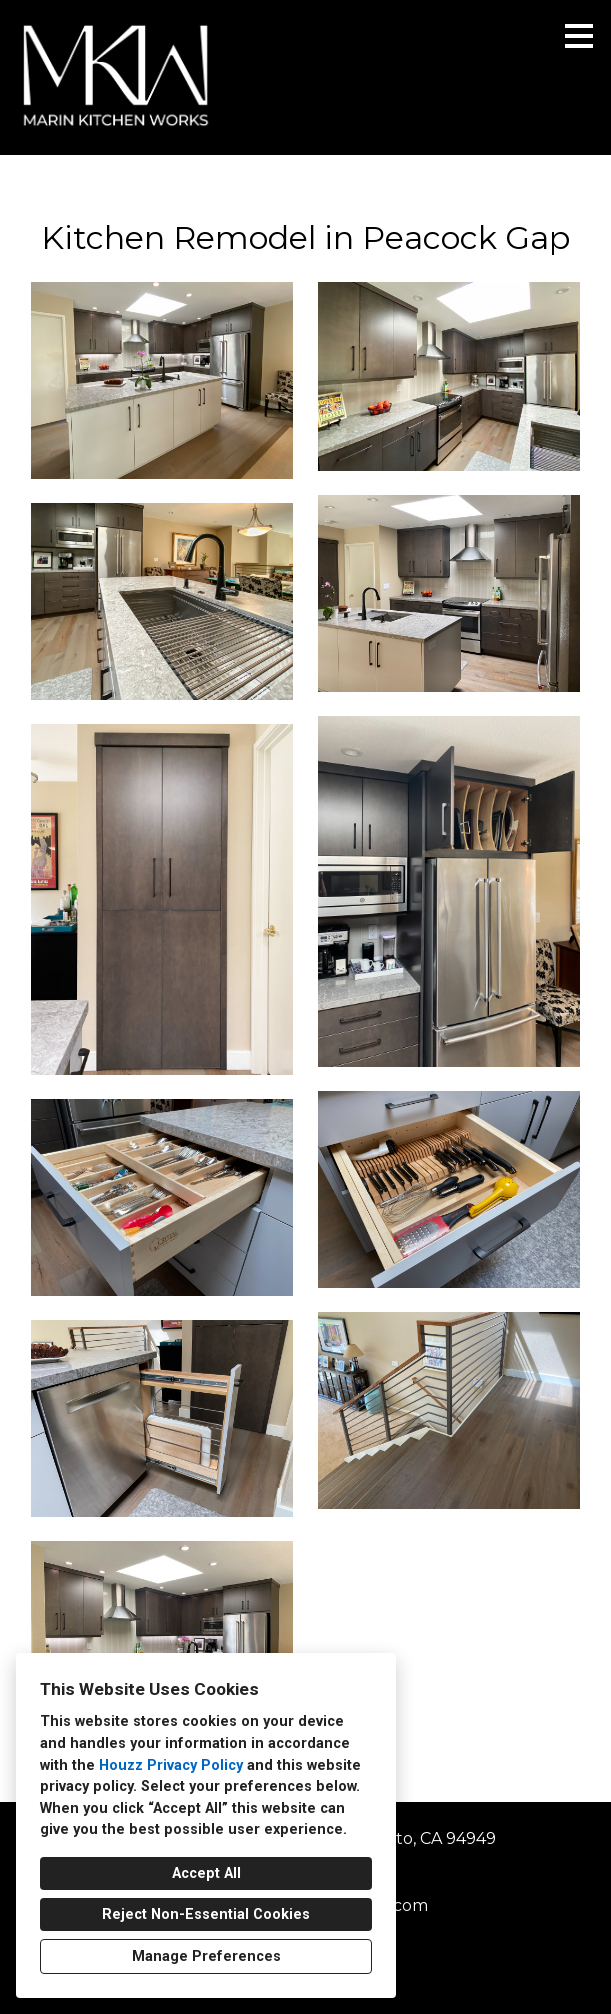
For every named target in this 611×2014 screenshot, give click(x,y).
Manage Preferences (206, 1956)
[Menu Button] (579, 36)
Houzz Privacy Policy (171, 1765)
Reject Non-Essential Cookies (206, 1914)
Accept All (206, 1873)
